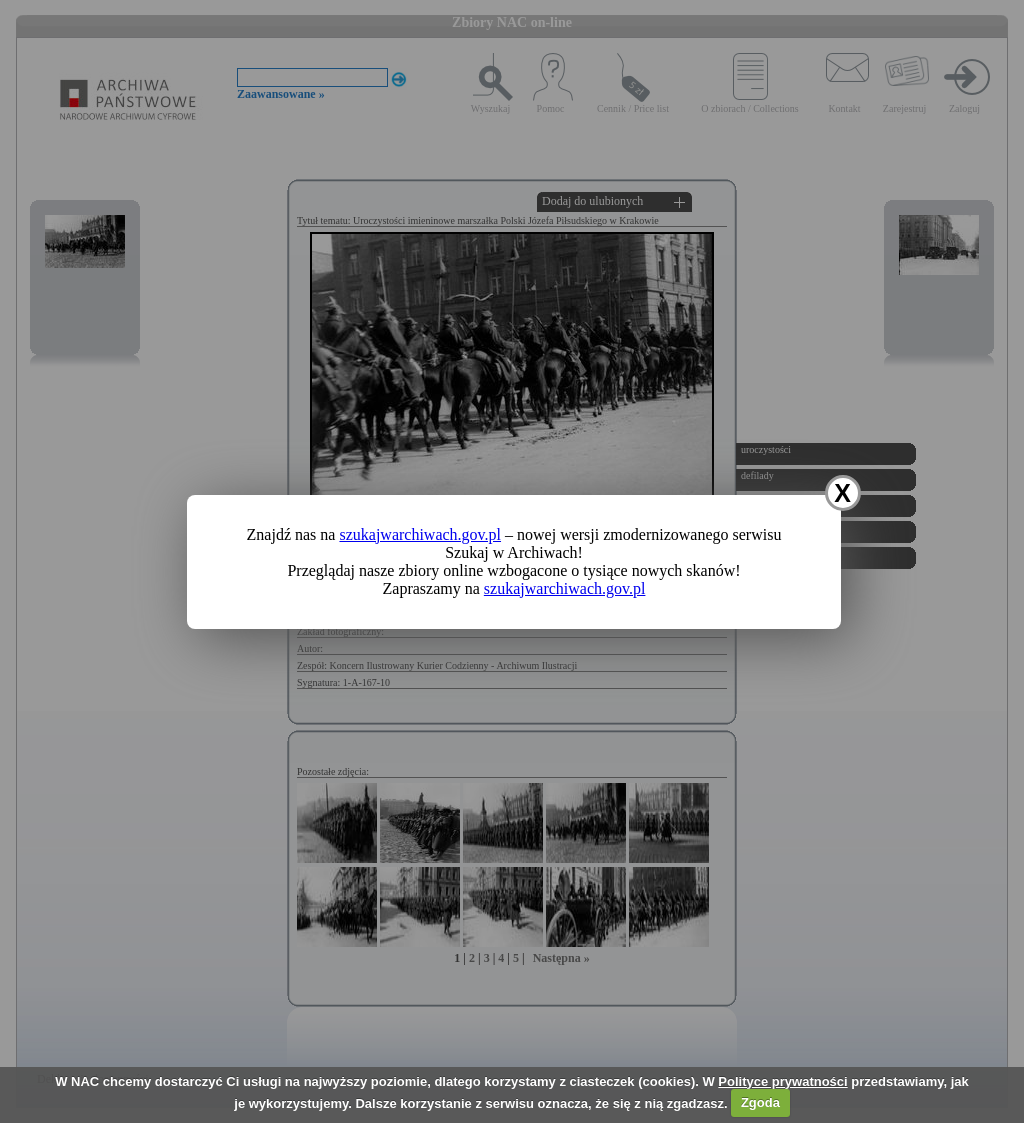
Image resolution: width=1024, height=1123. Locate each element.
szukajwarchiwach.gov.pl (420, 534)
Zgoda (760, 1102)
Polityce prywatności (782, 1081)
